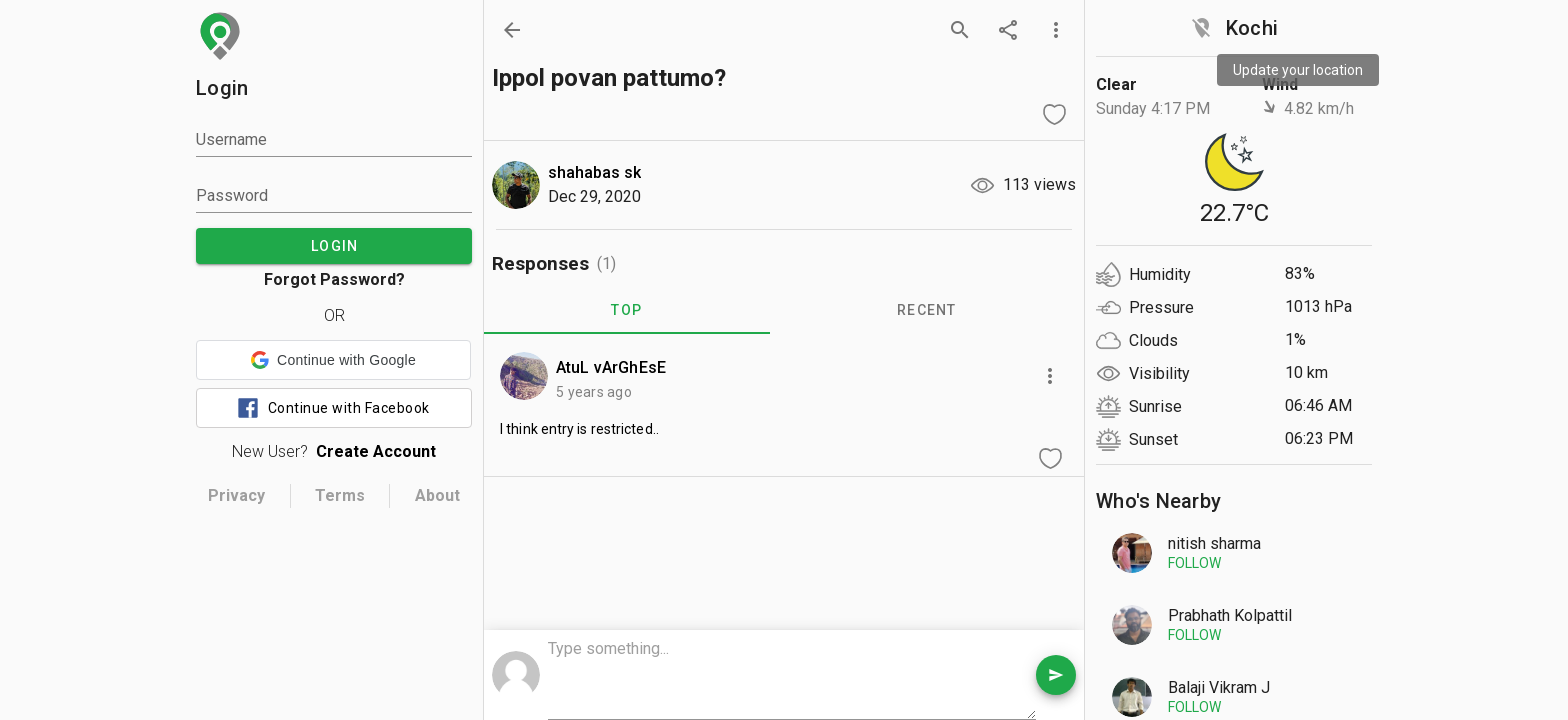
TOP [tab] (626, 310)
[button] (333, 360)
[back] (512, 30)
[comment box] (792, 677)
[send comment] (1056, 675)
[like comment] (1050, 458)
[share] (1008, 30)
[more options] (1056, 30)
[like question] (1054, 114)
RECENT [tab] (927, 310)
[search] (960, 30)
